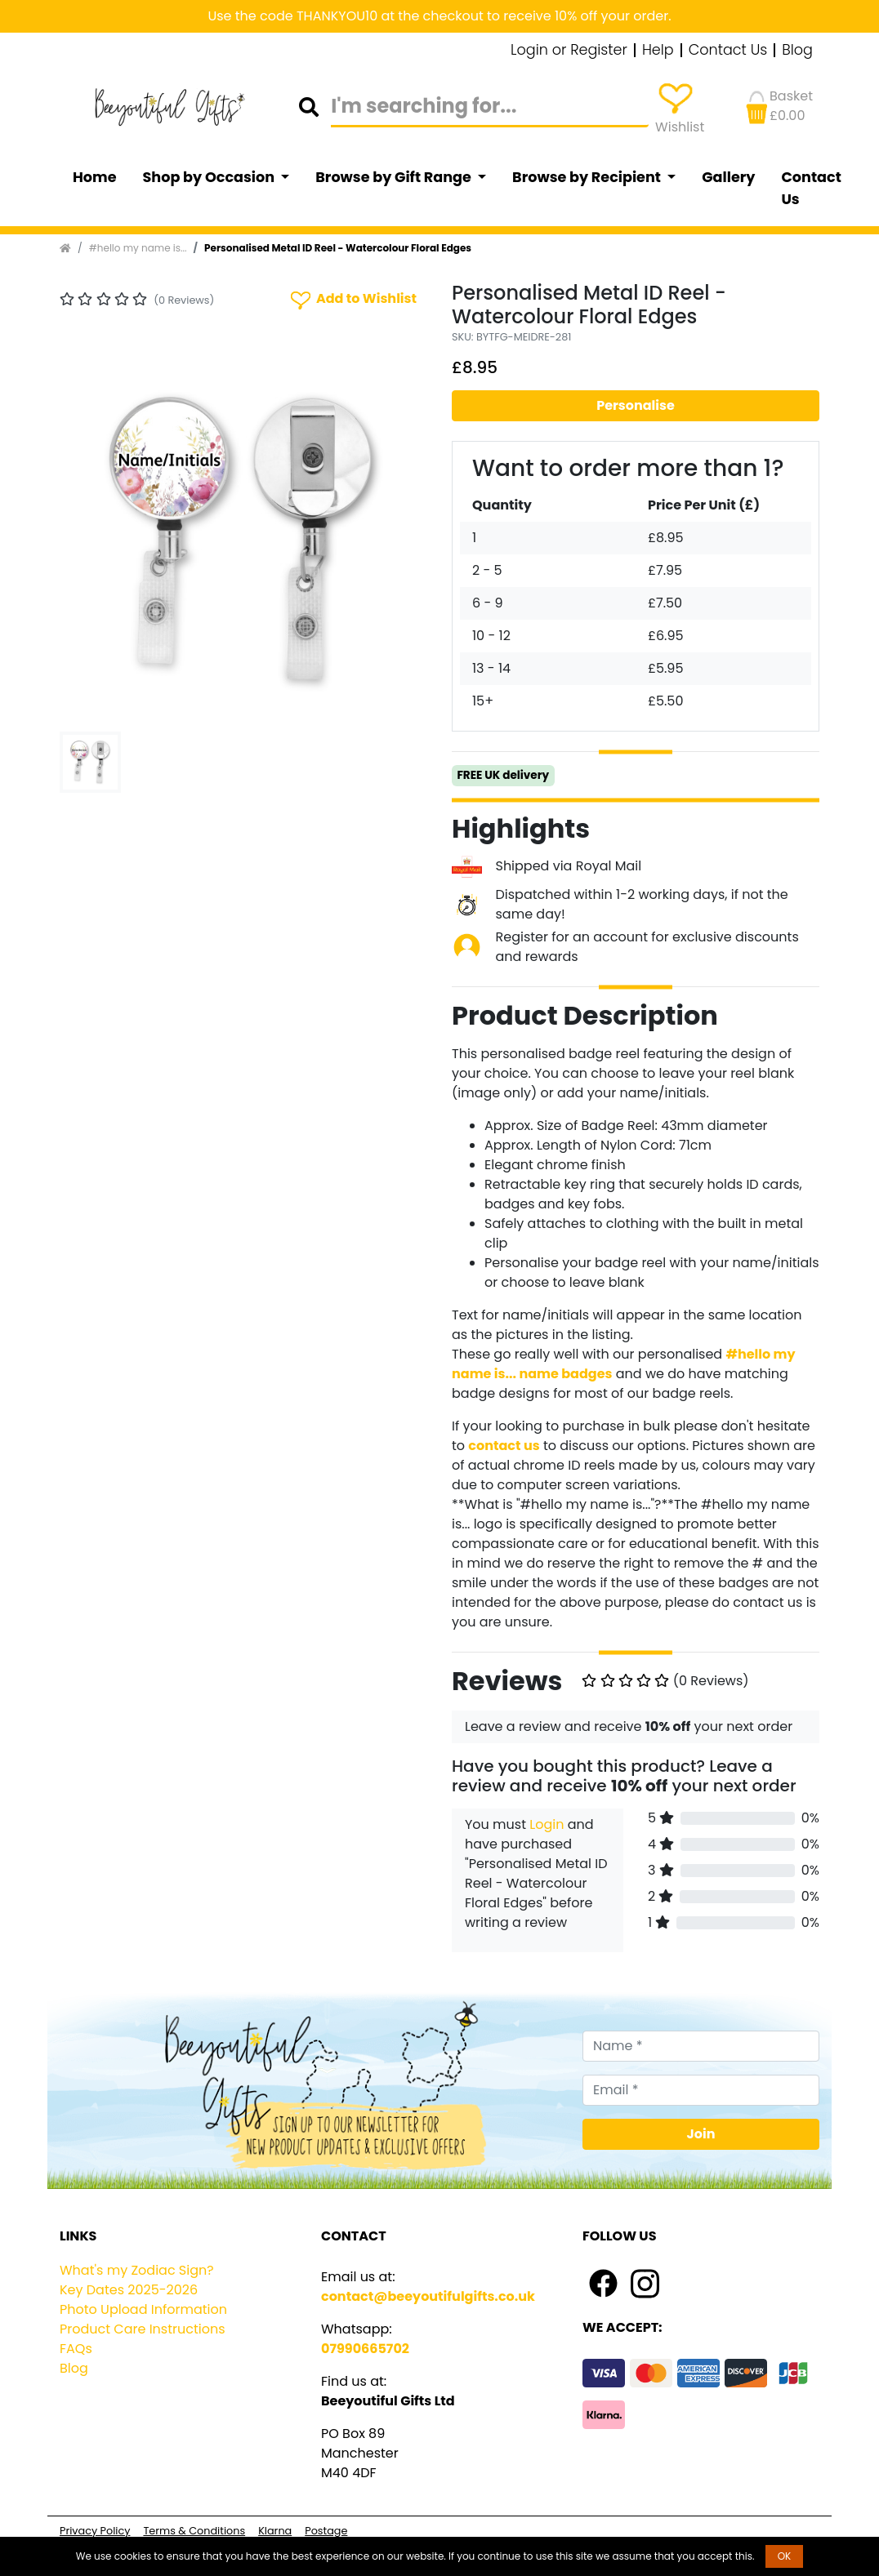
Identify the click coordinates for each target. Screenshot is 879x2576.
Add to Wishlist (352, 299)
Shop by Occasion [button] (210, 177)
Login (546, 1824)
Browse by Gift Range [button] (394, 177)
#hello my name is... (138, 248)
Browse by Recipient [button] (588, 177)
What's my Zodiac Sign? (137, 2270)
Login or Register (569, 50)
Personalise (635, 405)
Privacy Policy (95, 2531)
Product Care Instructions (142, 2329)
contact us (503, 1445)
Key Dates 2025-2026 (129, 2289)
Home (95, 177)
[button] (87, 541)
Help (658, 50)
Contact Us (728, 50)
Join (701, 2133)
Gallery (728, 177)
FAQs (76, 2348)
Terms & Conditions (194, 2531)
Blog (797, 50)
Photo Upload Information (143, 2309)
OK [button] (785, 2556)
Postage (326, 2531)
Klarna (275, 2531)
